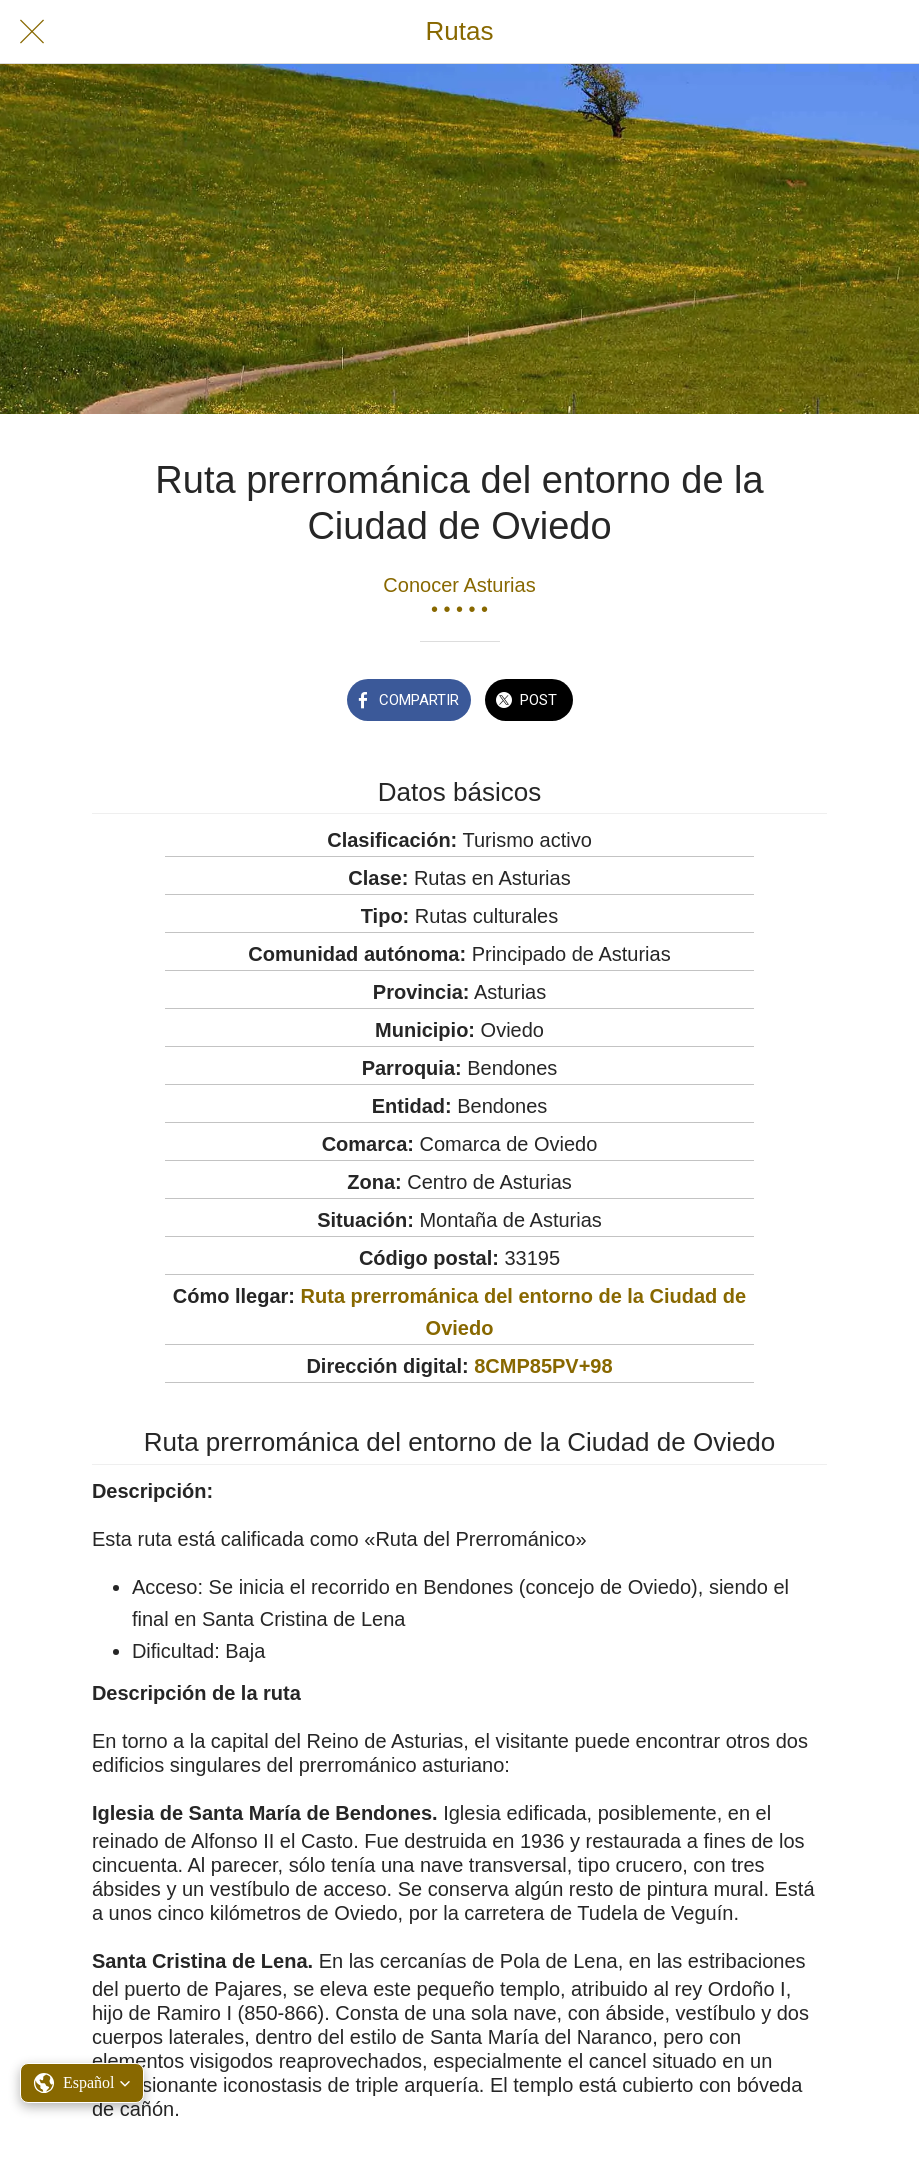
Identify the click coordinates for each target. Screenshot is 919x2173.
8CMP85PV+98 (543, 1366)
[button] (82, 2083)
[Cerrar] (32, 32)
